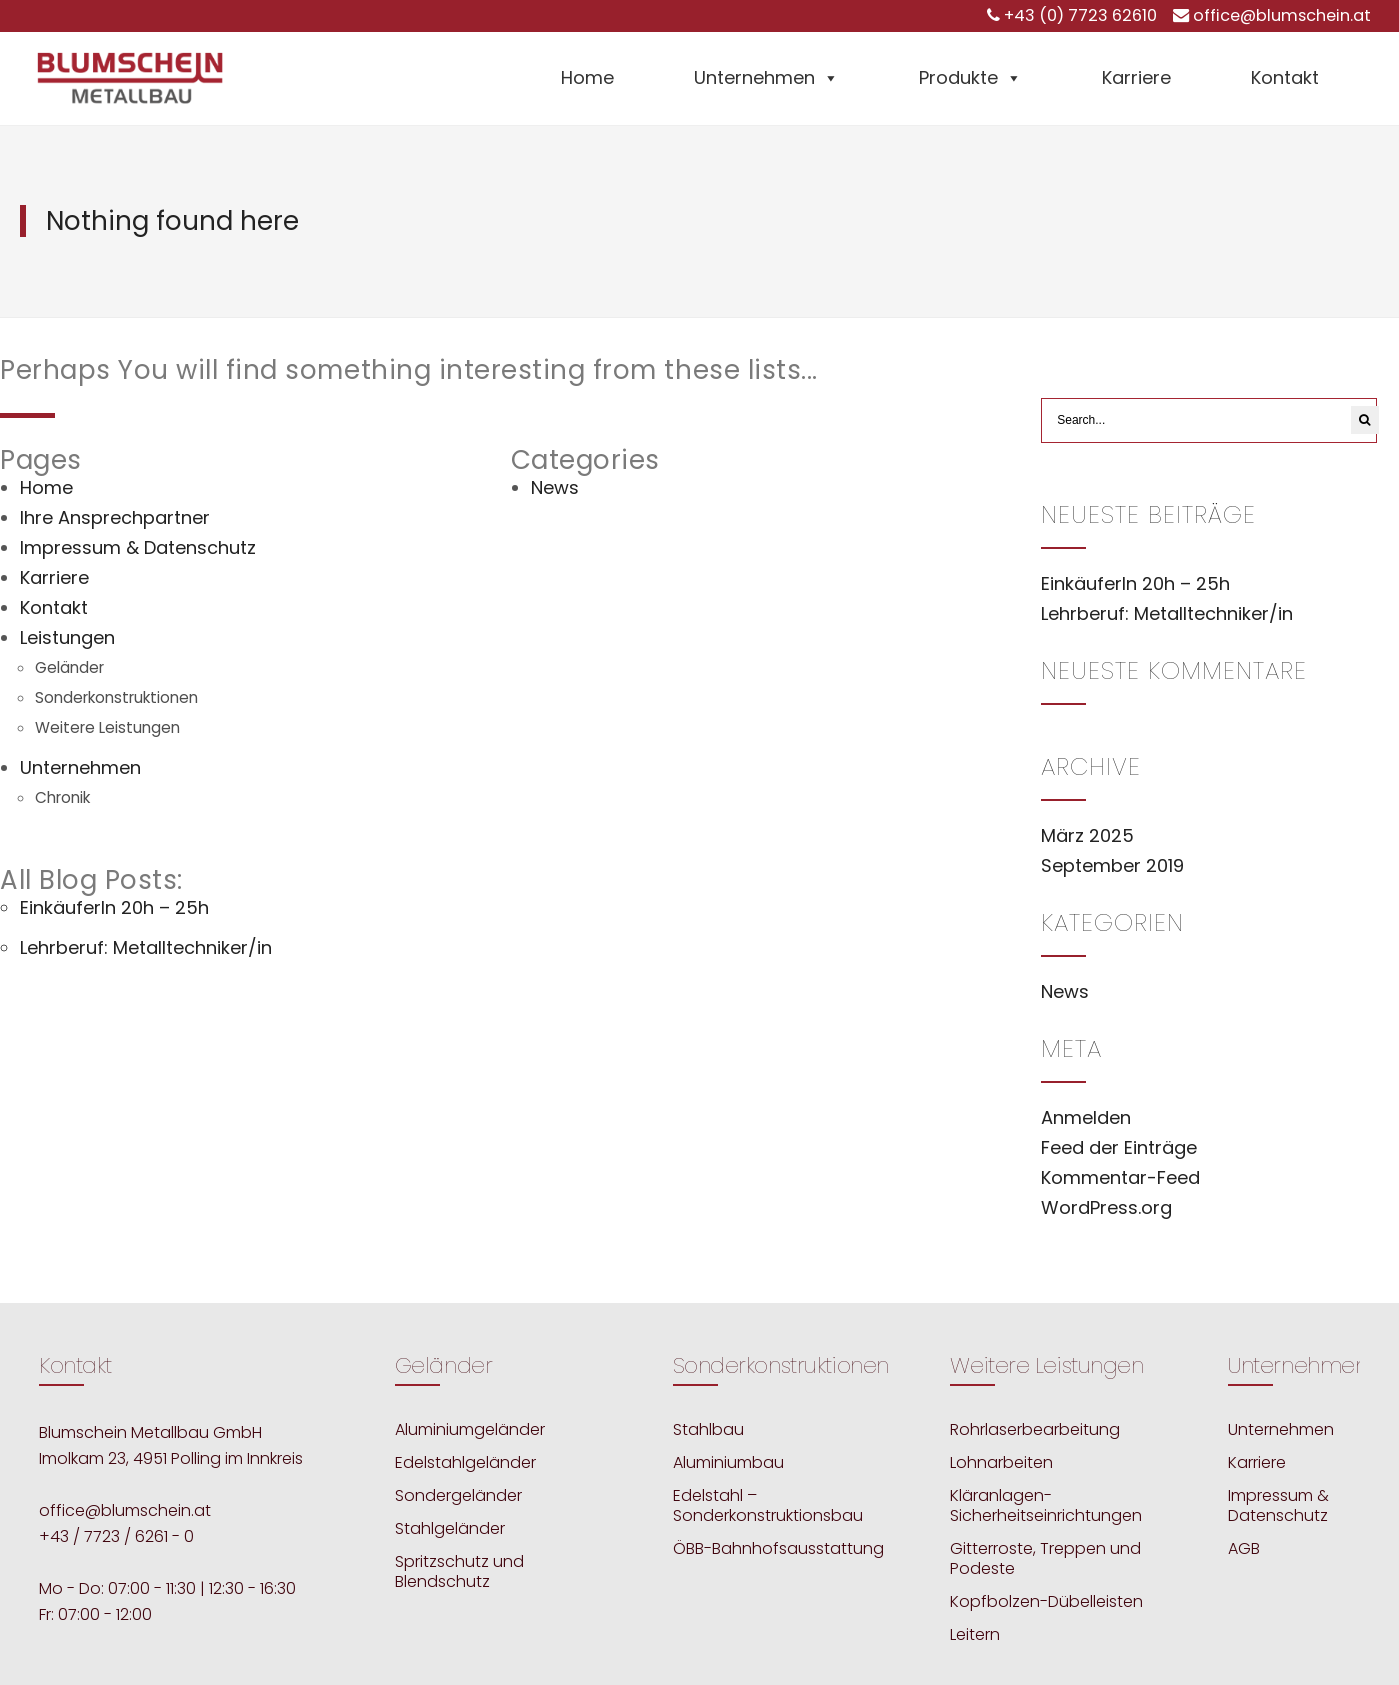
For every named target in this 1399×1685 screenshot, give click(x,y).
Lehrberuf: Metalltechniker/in (146, 947)
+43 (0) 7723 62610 (1080, 15)
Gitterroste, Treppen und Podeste (1045, 1558)
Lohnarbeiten (1001, 1462)
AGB (1244, 1548)
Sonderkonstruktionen (116, 697)
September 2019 (1112, 865)
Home (587, 77)
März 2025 (1087, 835)
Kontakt (1285, 77)
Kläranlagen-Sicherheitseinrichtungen (1046, 1505)
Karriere (1136, 77)
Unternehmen (766, 77)
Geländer (69, 667)
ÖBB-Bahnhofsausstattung (778, 1548)
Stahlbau (708, 1429)
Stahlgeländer (450, 1528)
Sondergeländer (458, 1495)
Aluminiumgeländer (470, 1429)
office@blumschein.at (1282, 15)
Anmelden (1086, 1117)
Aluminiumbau (728, 1462)
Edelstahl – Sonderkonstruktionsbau (768, 1505)
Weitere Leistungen (107, 727)
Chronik (62, 797)
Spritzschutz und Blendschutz (459, 1571)
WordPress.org (1106, 1207)
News (555, 487)
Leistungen (67, 637)
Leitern (975, 1634)
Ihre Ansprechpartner (115, 517)
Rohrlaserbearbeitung (1035, 1429)
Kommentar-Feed (1120, 1177)
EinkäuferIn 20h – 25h (114, 907)
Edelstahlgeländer (465, 1462)
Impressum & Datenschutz (138, 547)
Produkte (970, 77)
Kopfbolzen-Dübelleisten (1046, 1601)
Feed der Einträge (1119, 1147)
